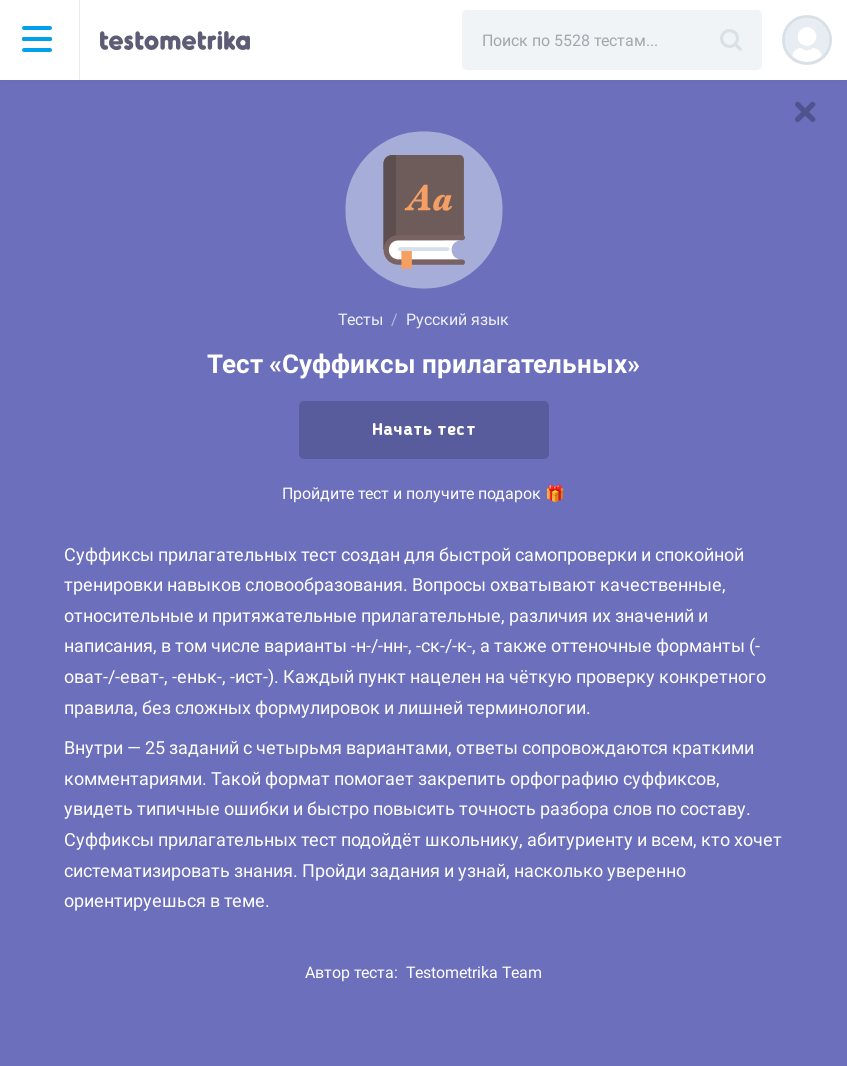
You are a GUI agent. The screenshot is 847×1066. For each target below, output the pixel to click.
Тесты (360, 319)
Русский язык (457, 319)
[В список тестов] (805, 112)
